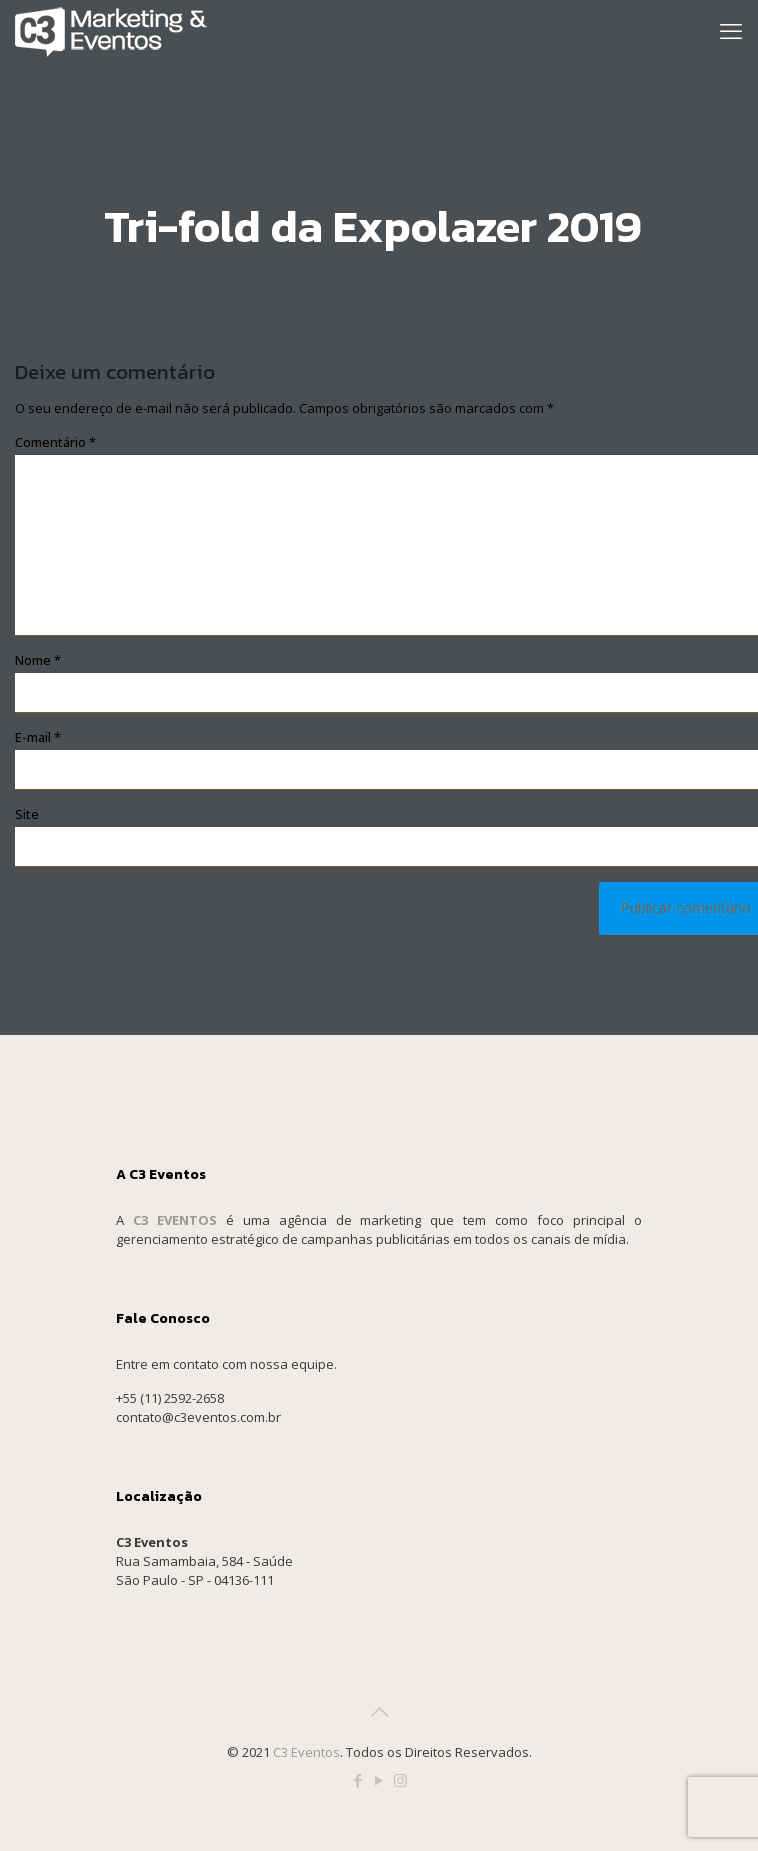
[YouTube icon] (379, 1780)
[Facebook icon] (358, 1780)
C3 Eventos (306, 1752)
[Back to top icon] (379, 1712)
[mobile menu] (731, 30)
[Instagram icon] (400, 1780)
